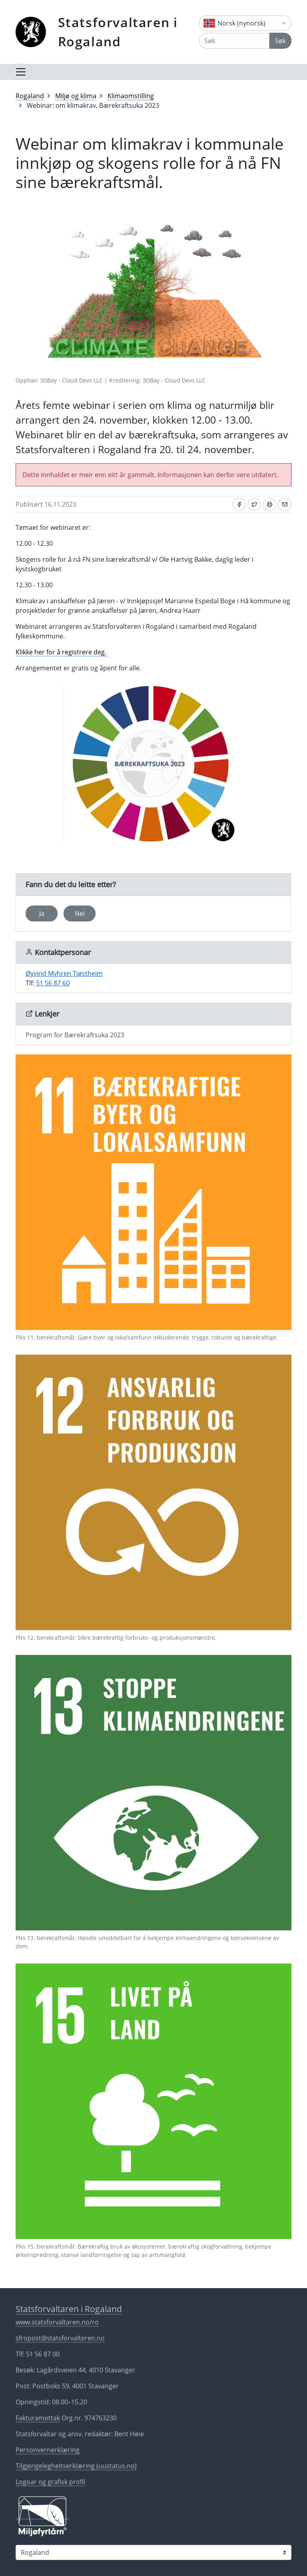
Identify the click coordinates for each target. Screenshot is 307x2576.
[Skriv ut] (269, 504)
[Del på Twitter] (254, 504)
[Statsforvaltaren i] (153, 2552)
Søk (280, 40)
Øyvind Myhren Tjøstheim (64, 973)
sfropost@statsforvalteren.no (60, 2338)
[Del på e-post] (284, 504)
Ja (41, 913)
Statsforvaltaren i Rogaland (118, 32)
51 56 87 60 (53, 983)
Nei (80, 913)
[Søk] (234, 41)
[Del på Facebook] (239, 504)
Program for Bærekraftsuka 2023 (75, 1034)
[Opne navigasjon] (21, 72)
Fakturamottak (38, 2418)
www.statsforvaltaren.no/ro (57, 2322)
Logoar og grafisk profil (50, 2481)
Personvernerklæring (48, 2449)
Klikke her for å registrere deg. (62, 652)
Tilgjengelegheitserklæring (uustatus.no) (76, 2465)
